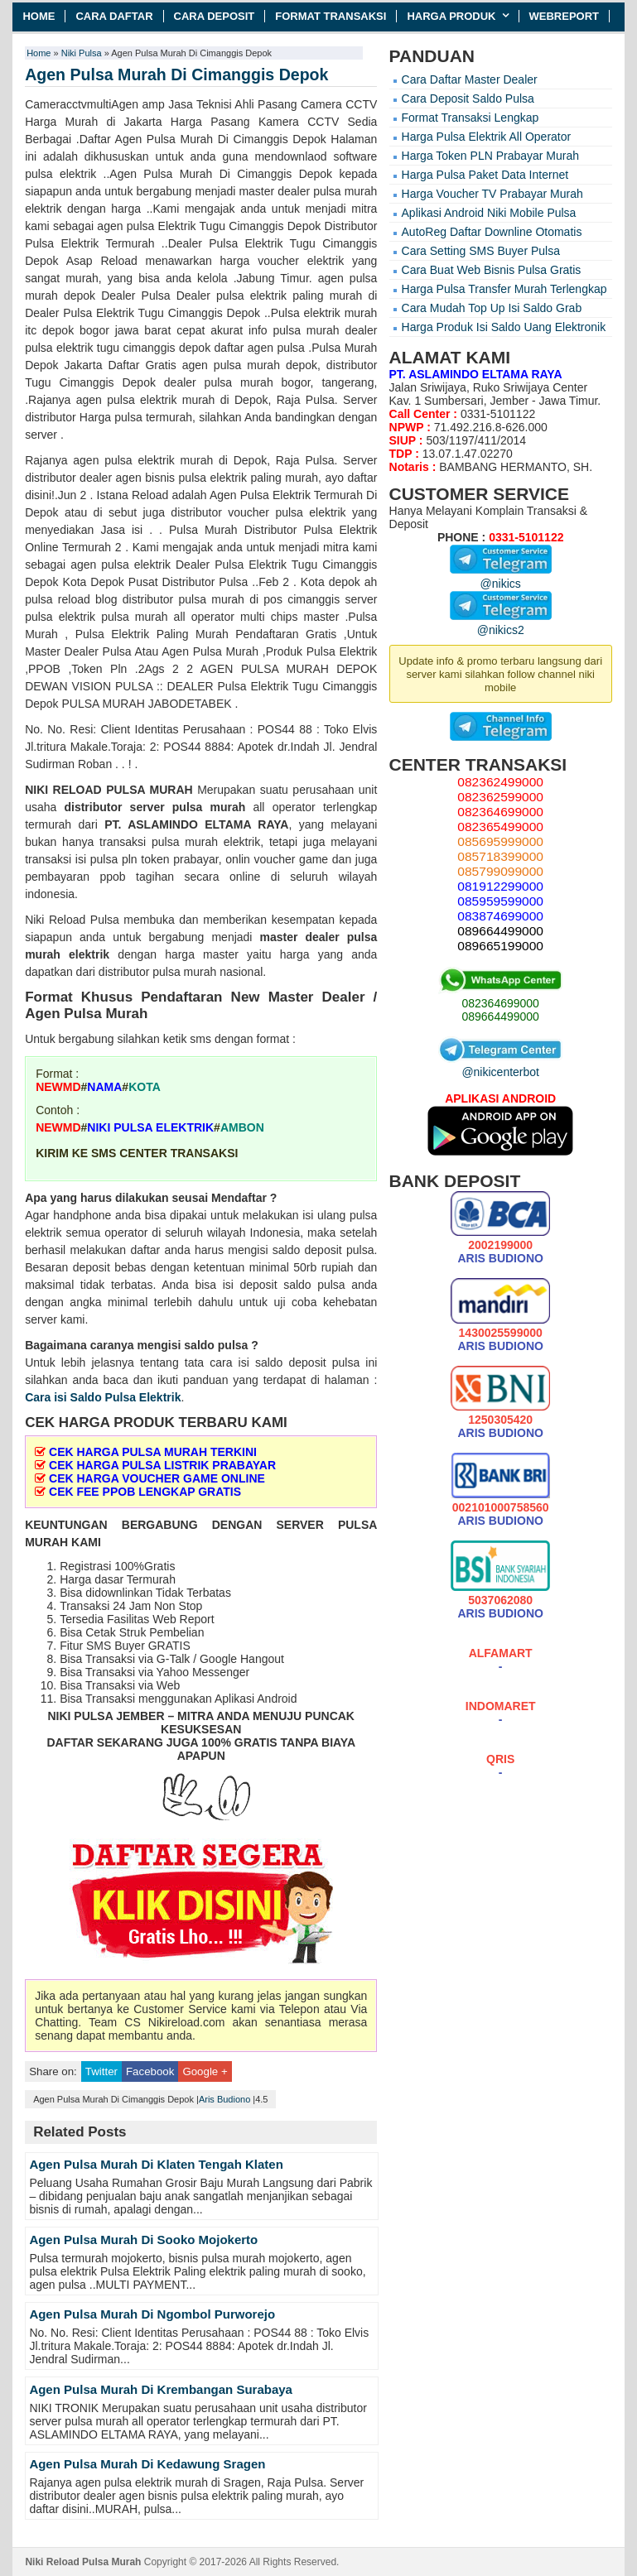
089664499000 (499, 1016)
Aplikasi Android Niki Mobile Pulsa (489, 212)
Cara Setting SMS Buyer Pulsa (481, 250)
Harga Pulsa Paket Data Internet (485, 174)
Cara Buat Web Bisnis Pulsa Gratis (492, 269)
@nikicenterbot (500, 1065)
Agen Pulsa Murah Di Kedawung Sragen (147, 2464)
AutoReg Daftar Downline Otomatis (492, 231)
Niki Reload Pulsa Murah (83, 2562)
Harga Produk (451, 16)
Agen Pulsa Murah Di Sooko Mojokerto (143, 2239)
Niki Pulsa (81, 53)
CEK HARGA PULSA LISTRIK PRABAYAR (162, 1465)
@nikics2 (501, 623)
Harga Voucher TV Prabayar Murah (492, 193)
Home (38, 16)
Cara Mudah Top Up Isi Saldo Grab (492, 308)
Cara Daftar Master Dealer (470, 79)
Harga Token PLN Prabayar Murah (491, 155)
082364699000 (499, 1003)
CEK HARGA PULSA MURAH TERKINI (153, 1452)
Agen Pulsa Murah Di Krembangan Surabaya (160, 2389)
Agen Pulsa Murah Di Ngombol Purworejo (152, 2314)
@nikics (501, 577)
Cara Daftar (113, 16)
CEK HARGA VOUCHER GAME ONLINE (157, 1478)
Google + (204, 2071)
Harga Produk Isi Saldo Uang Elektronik (504, 327)
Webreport (564, 16)
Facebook (150, 2071)
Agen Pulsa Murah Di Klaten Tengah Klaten (155, 2164)
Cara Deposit (214, 16)
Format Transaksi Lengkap (470, 117)
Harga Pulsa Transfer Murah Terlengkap (504, 289)
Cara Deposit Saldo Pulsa (468, 98)
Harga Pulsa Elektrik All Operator (487, 136)
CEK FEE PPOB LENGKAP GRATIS (145, 1491)
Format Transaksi (330, 16)
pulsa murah (209, 807)
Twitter (101, 2071)
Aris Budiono (224, 2099)
